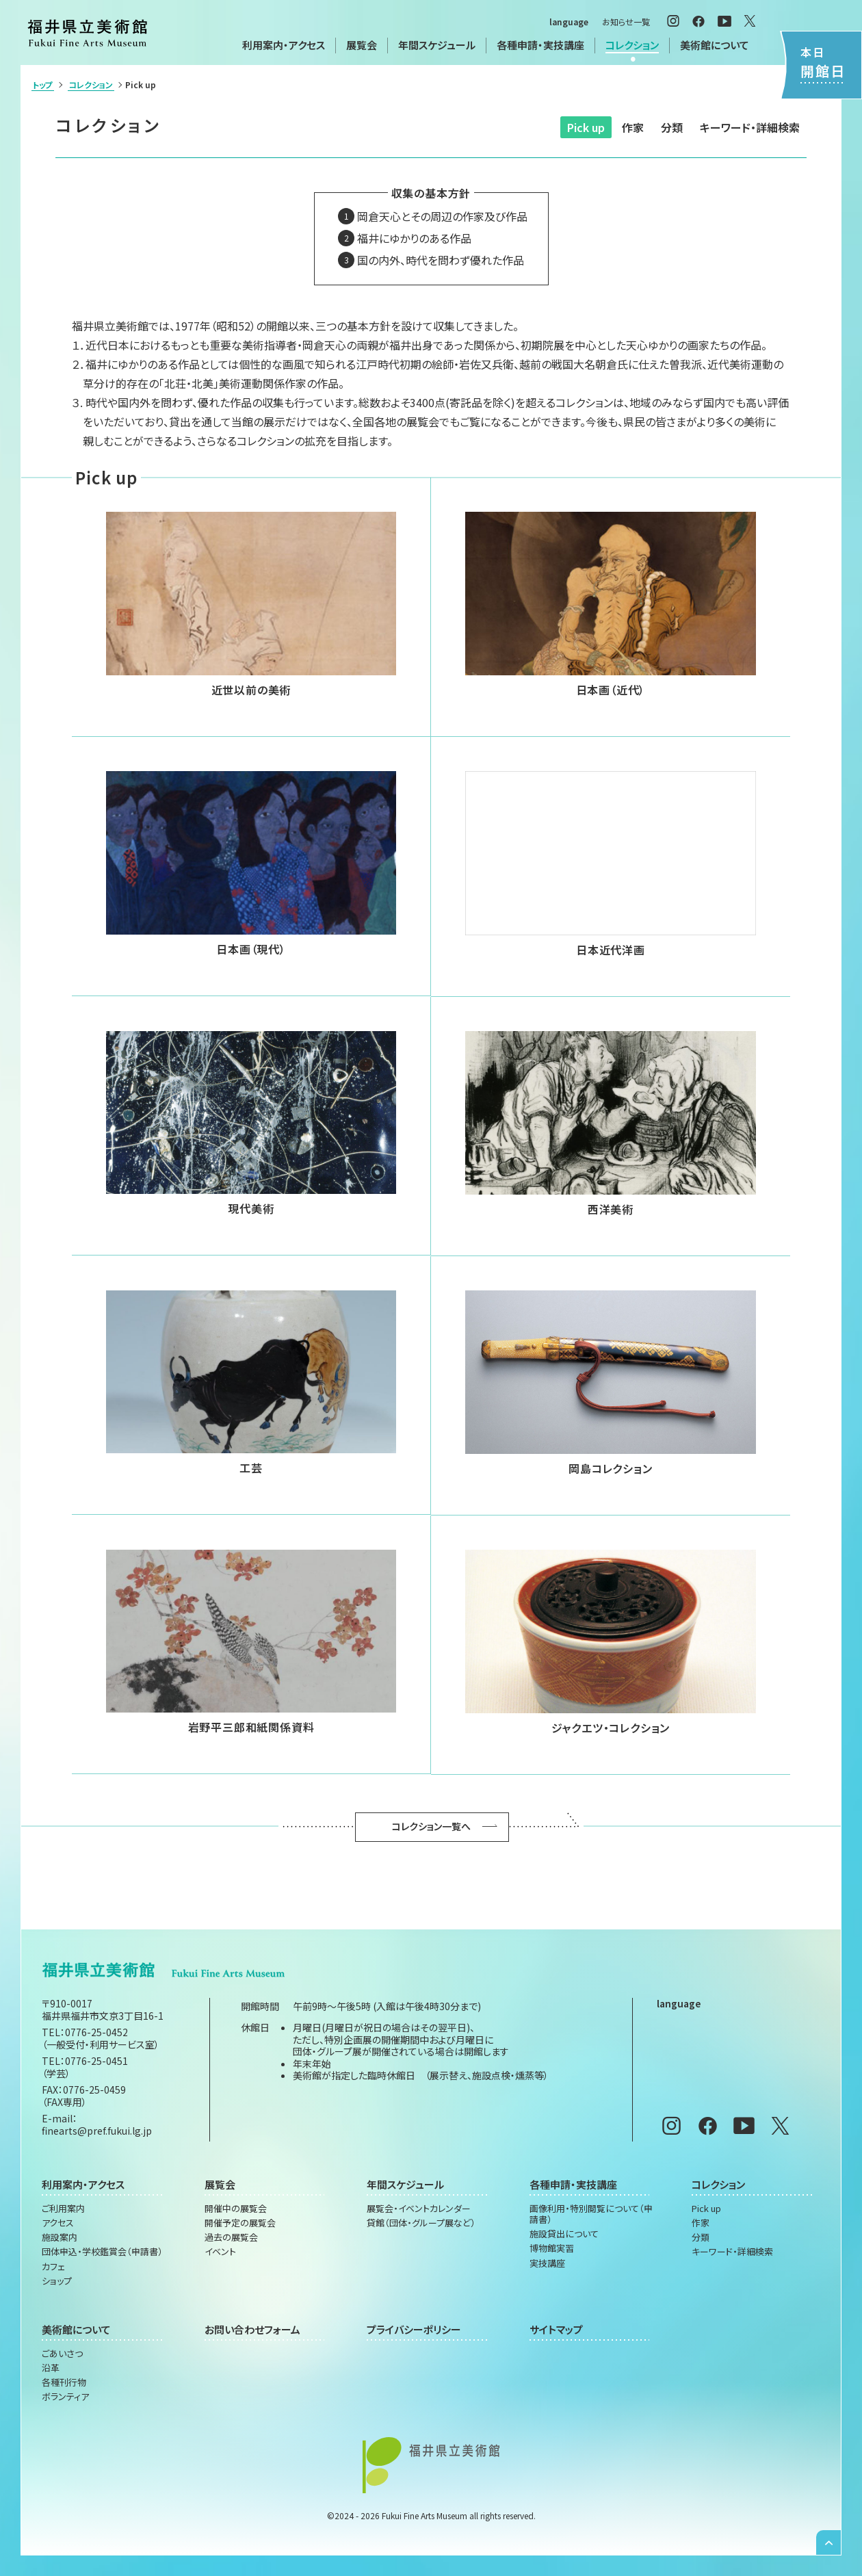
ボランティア (65, 2396)
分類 (672, 127)
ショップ (57, 2281)
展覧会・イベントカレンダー (419, 2208)
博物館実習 (552, 2248)
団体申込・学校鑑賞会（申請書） (102, 2251)
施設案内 (59, 2237)
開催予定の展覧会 (240, 2222)
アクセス (58, 2222)
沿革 (51, 2368)
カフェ (53, 2266)
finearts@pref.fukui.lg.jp (97, 2130)
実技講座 (547, 2263)
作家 (633, 127)
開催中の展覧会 (236, 2208)
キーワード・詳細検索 (750, 127)
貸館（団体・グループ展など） (421, 2222)
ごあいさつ (62, 2353)
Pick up (586, 127)
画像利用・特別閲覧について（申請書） (591, 2214)
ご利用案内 (63, 2208)
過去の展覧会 (231, 2237)
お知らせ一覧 (626, 21)
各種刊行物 (64, 2382)
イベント (220, 2251)
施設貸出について (564, 2233)
